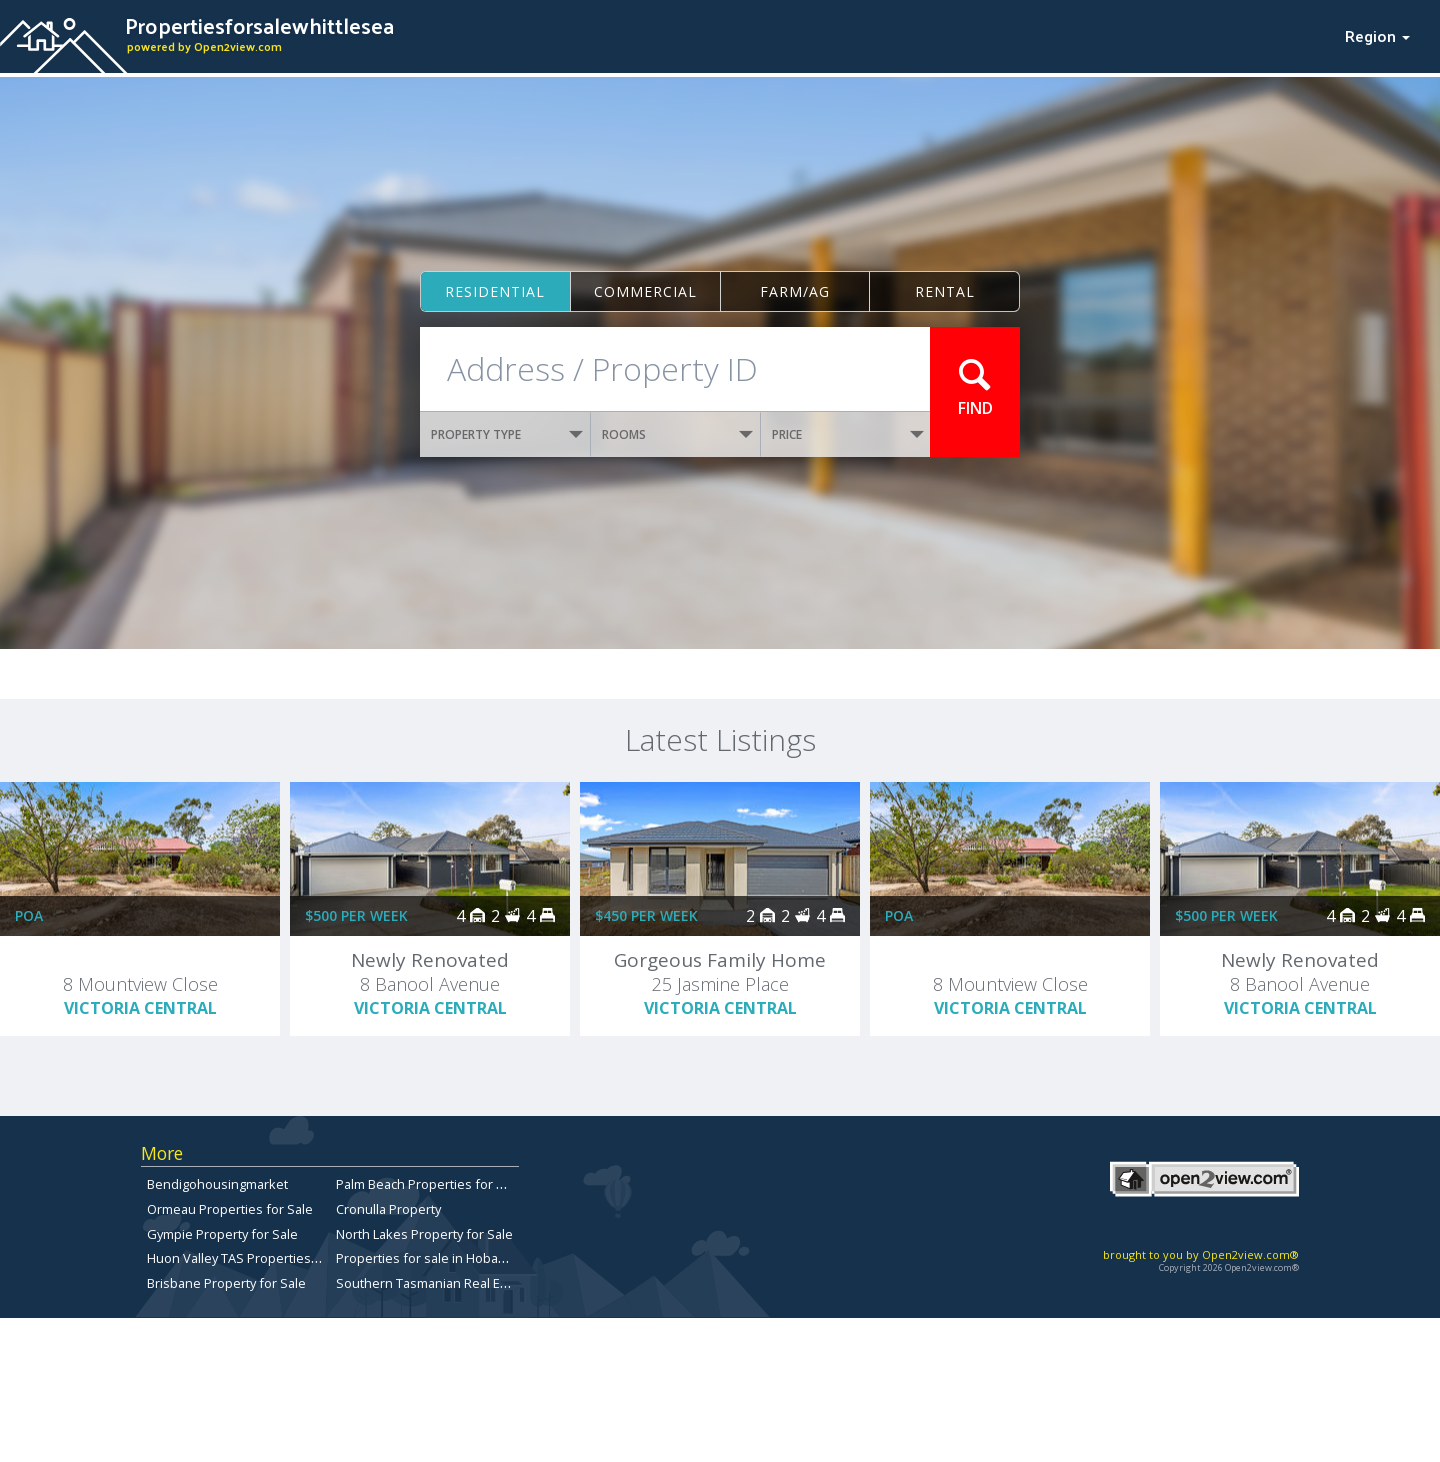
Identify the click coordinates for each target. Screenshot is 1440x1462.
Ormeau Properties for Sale (230, 1209)
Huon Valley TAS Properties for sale (253, 1258)
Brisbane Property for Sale (226, 1283)
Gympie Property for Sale (222, 1234)
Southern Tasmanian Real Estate (433, 1283)
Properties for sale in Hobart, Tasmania (453, 1258)
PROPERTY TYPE (507, 434)
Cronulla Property (388, 1209)
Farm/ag (795, 291)
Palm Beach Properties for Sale (429, 1184)
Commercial (645, 291)
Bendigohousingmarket (217, 1184)
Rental (945, 291)
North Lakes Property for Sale (424, 1234)
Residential (495, 291)
